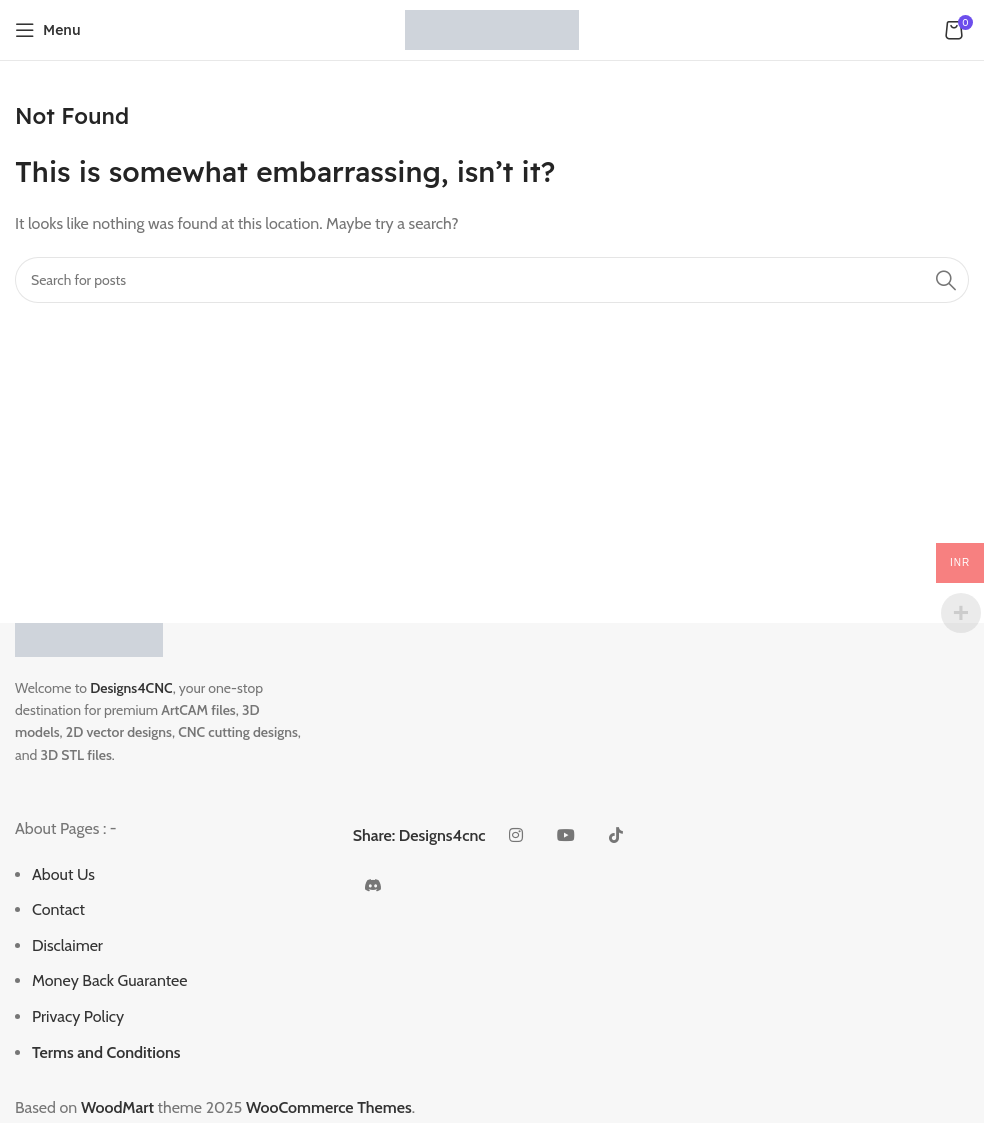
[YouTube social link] (566, 836)
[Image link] (89, 637)
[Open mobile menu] (48, 30)
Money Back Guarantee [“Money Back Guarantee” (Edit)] (109, 980)
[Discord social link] (373, 886)
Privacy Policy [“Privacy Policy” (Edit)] (78, 1016)
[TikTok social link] (616, 836)
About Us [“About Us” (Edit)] (63, 874)
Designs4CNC (131, 688)
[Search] (492, 280)
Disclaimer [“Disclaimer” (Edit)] (67, 945)
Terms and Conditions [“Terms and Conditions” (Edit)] (106, 1052)
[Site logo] (492, 28)
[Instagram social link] (516, 836)
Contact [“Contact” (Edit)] (58, 909)
